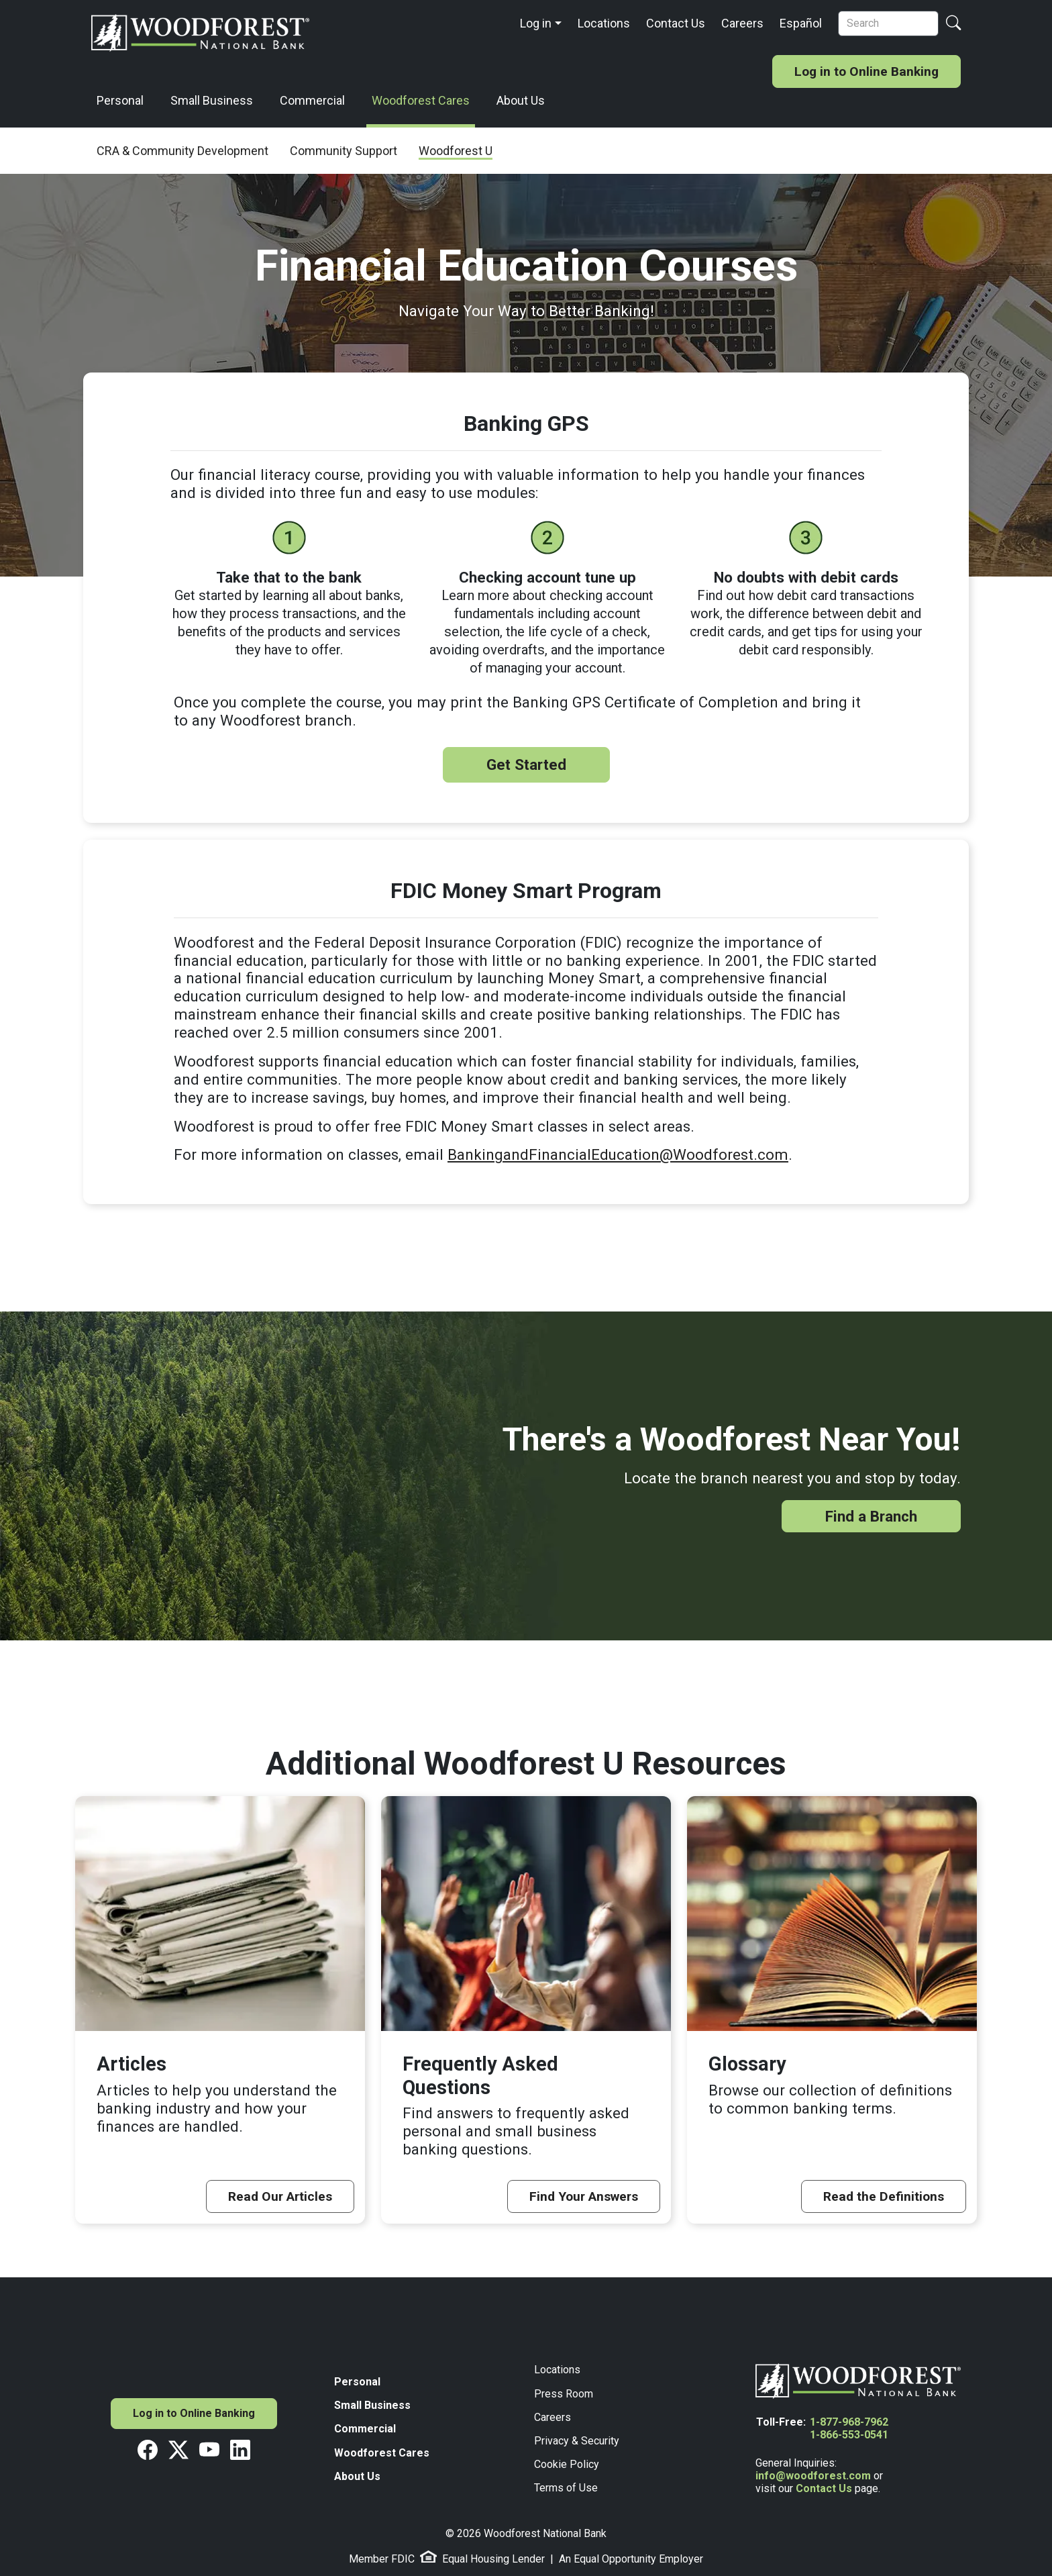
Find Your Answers (583, 2196)
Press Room (563, 2393)
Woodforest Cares (421, 100)
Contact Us (675, 23)
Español (801, 23)
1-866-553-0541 (849, 2434)
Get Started (526, 764)
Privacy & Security (576, 2440)
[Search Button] (953, 24)
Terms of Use (566, 2487)
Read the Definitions (883, 2196)
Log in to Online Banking (866, 71)
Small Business (211, 100)
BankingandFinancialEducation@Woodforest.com (618, 1154)
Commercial (312, 100)
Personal (120, 100)
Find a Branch (871, 1516)
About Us (520, 100)
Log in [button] (535, 23)
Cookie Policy (566, 2464)
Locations (604, 23)
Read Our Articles (280, 2196)
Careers (742, 23)
